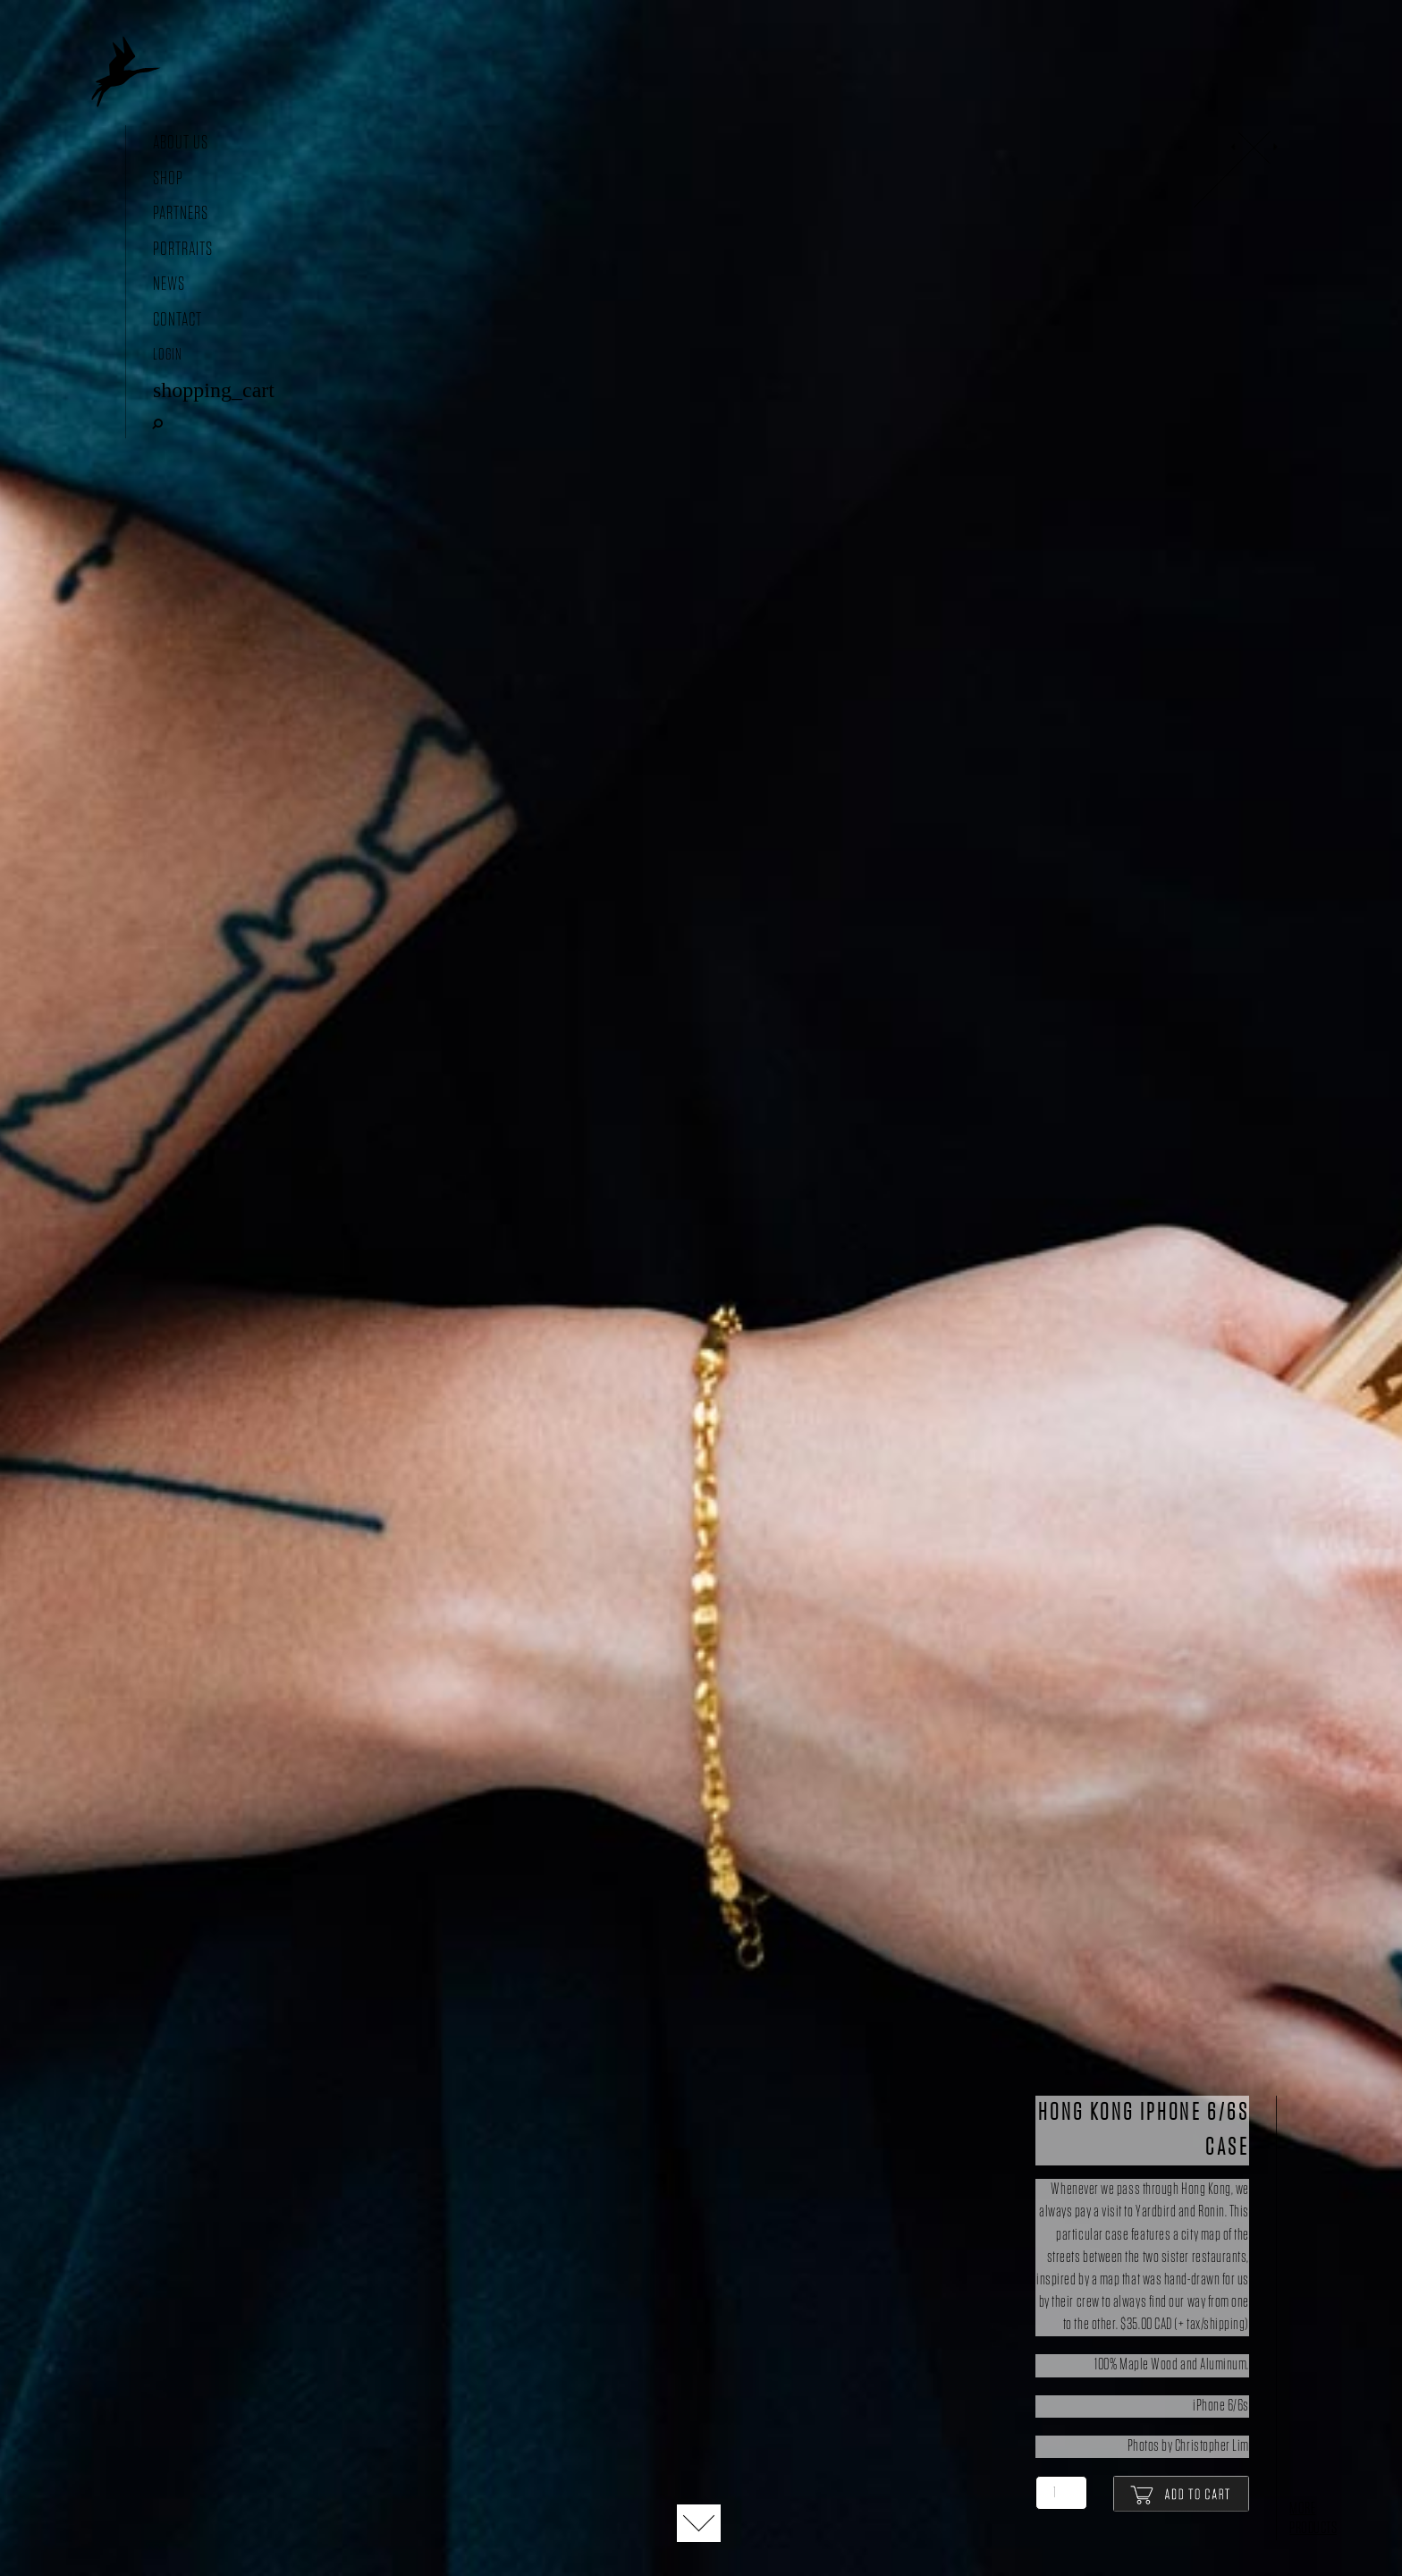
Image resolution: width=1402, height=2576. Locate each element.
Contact (177, 319)
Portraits (183, 249)
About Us (180, 142)
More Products (1313, 2519)
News (169, 284)
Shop (168, 178)
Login (167, 355)
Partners (180, 213)
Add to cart (1181, 2494)
